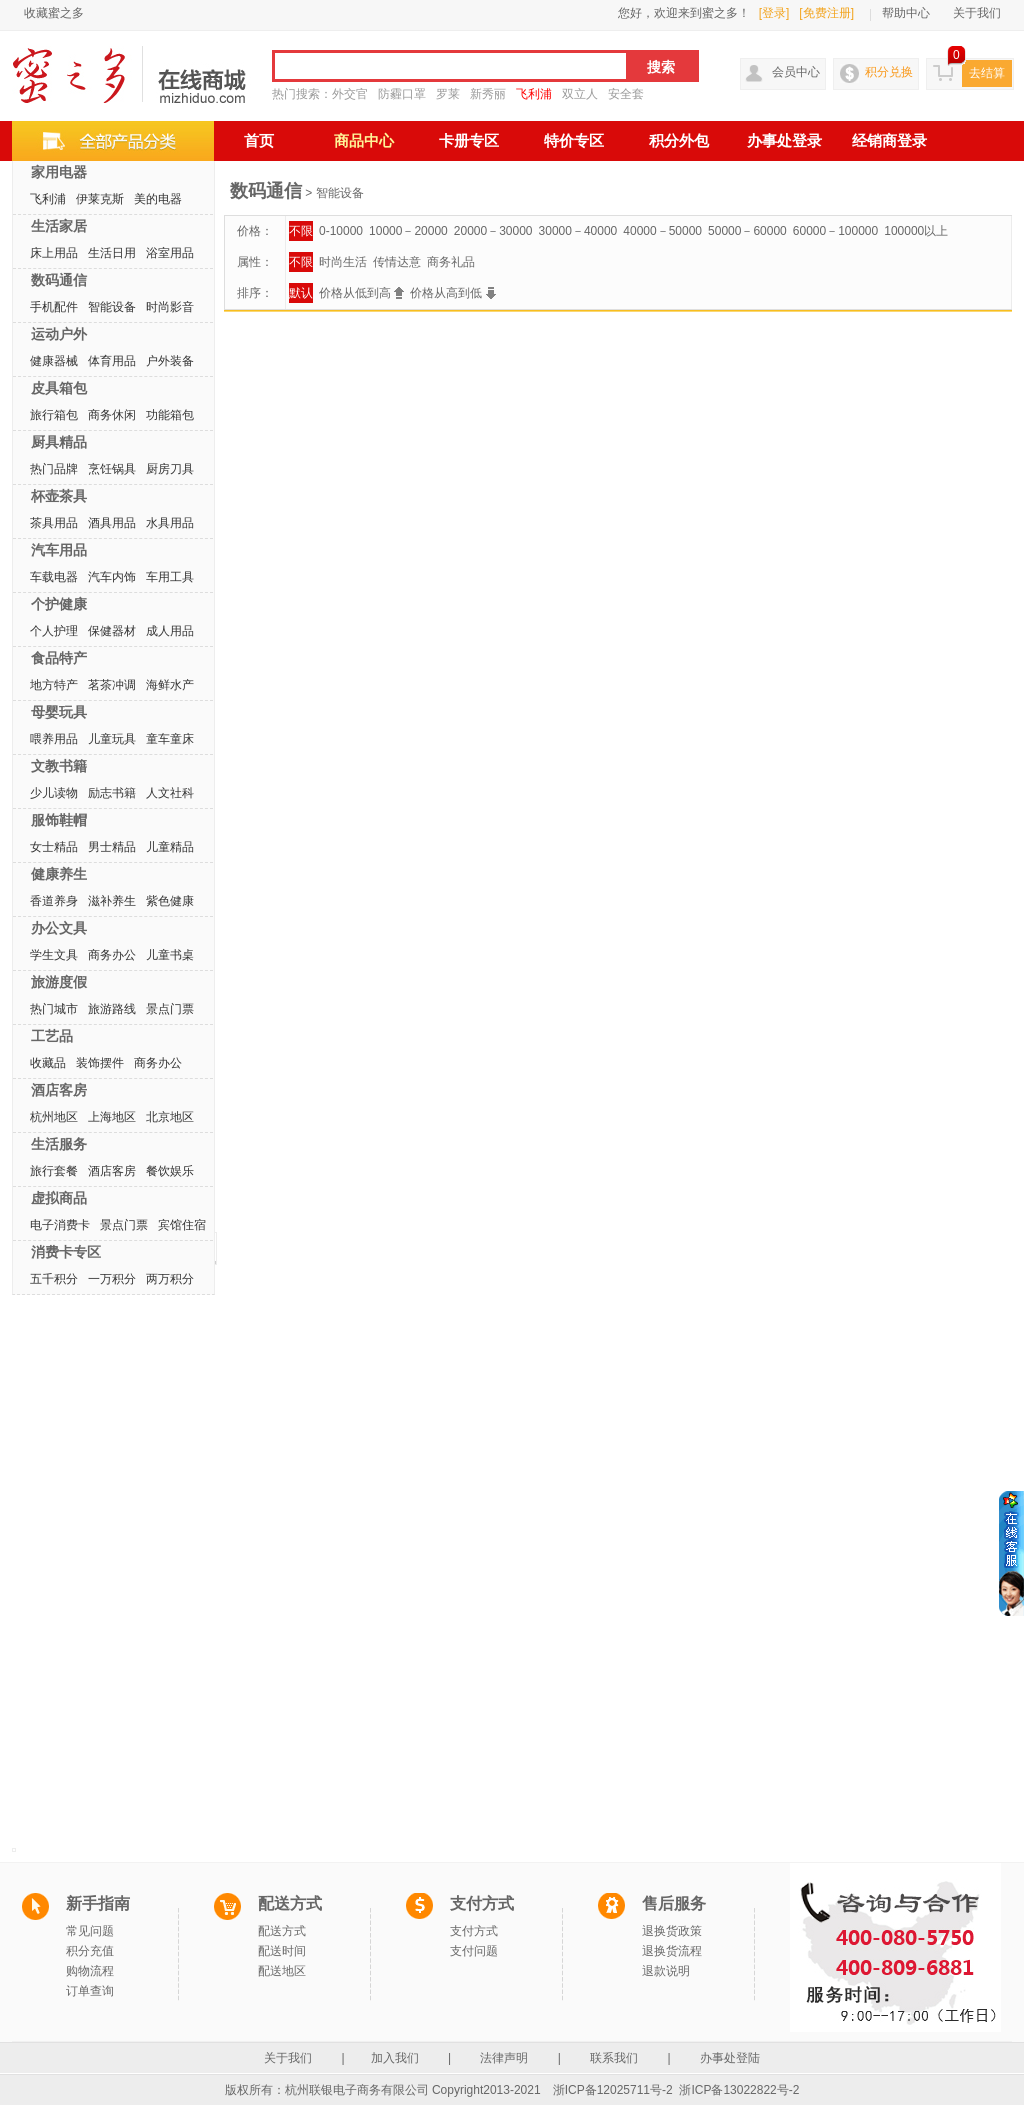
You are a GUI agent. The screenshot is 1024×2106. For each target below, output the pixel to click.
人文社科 (170, 793)
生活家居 (59, 226)
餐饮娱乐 (170, 1171)
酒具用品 (112, 523)
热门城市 (54, 1009)
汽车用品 (59, 550)
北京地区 (170, 1117)
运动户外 (59, 334)
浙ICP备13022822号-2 (739, 2090)
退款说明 (666, 1971)
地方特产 (54, 685)
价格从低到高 (361, 293)
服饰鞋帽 (59, 820)
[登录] (774, 13)
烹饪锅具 (112, 469)
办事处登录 (784, 141)
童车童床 (170, 739)
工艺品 (52, 1036)
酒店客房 (59, 1090)
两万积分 (170, 1279)
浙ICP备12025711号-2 (613, 2090)
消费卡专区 (66, 1252)
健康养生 (59, 874)
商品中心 (364, 141)
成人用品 (170, 631)
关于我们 (977, 13)
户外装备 (170, 361)
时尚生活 (343, 262)
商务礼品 (451, 262)
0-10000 (341, 231)
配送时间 (282, 1951)
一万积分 (112, 1279)
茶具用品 (54, 523)
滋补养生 (112, 901)
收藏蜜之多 (54, 13)
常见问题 (90, 1931)
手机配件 (54, 307)
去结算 (987, 73)
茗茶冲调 (112, 685)
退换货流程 (672, 1951)
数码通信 (59, 280)
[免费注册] (826, 13)
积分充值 (90, 1951)
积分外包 (679, 141)
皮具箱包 (59, 388)
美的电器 (158, 199)
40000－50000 (662, 231)
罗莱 (448, 94)
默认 (301, 293)
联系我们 (614, 2058)
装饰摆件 (100, 1063)
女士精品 (54, 847)
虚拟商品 (59, 1198)
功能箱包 (170, 415)
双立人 (580, 94)
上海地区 (112, 1117)
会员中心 (796, 72)
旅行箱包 (54, 415)
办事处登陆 (730, 2058)
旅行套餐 (54, 1171)
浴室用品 (170, 253)
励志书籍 (112, 793)
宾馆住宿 (182, 1225)
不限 (301, 231)
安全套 (626, 94)
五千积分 (54, 1279)
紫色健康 (170, 901)
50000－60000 (747, 231)
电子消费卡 (60, 1225)
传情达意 (397, 262)
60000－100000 (835, 231)
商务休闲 (112, 415)
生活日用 (112, 253)
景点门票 (170, 1009)
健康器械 (54, 361)
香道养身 (54, 901)
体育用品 (112, 361)
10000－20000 (408, 231)
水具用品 (170, 523)
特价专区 (574, 141)
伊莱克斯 (100, 199)
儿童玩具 (112, 739)
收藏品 (48, 1063)
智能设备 (112, 307)
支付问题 (474, 1951)
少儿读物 (54, 793)
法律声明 (504, 2058)
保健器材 (112, 631)
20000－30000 (493, 231)
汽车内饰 (112, 577)
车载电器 (54, 577)
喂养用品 (54, 739)
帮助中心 (906, 13)
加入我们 (396, 2058)
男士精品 (112, 847)
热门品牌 (54, 469)
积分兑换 (889, 72)
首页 (259, 141)
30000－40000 (578, 231)
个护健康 (59, 604)
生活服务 (59, 1144)
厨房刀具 (170, 469)
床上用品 (54, 253)
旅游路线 (112, 1009)
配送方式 (282, 1931)
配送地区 (282, 1971)
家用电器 (59, 172)
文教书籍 (59, 766)
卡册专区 (469, 141)
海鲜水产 (170, 685)
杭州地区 (54, 1117)
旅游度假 (59, 982)
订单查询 (90, 1991)
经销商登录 (889, 141)
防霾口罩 (402, 94)
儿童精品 (170, 847)
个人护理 (54, 631)
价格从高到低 (452, 293)
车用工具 (170, 577)
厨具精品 (59, 442)
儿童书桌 (170, 955)
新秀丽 (488, 94)
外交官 (350, 94)
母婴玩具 (59, 712)
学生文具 (54, 955)
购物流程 (90, 1971)
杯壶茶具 (59, 496)
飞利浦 (534, 94)
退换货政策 (672, 1931)
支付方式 (474, 1931)
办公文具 (59, 928)
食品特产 (59, 658)
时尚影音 (170, 307)
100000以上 (916, 231)
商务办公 (112, 955)
